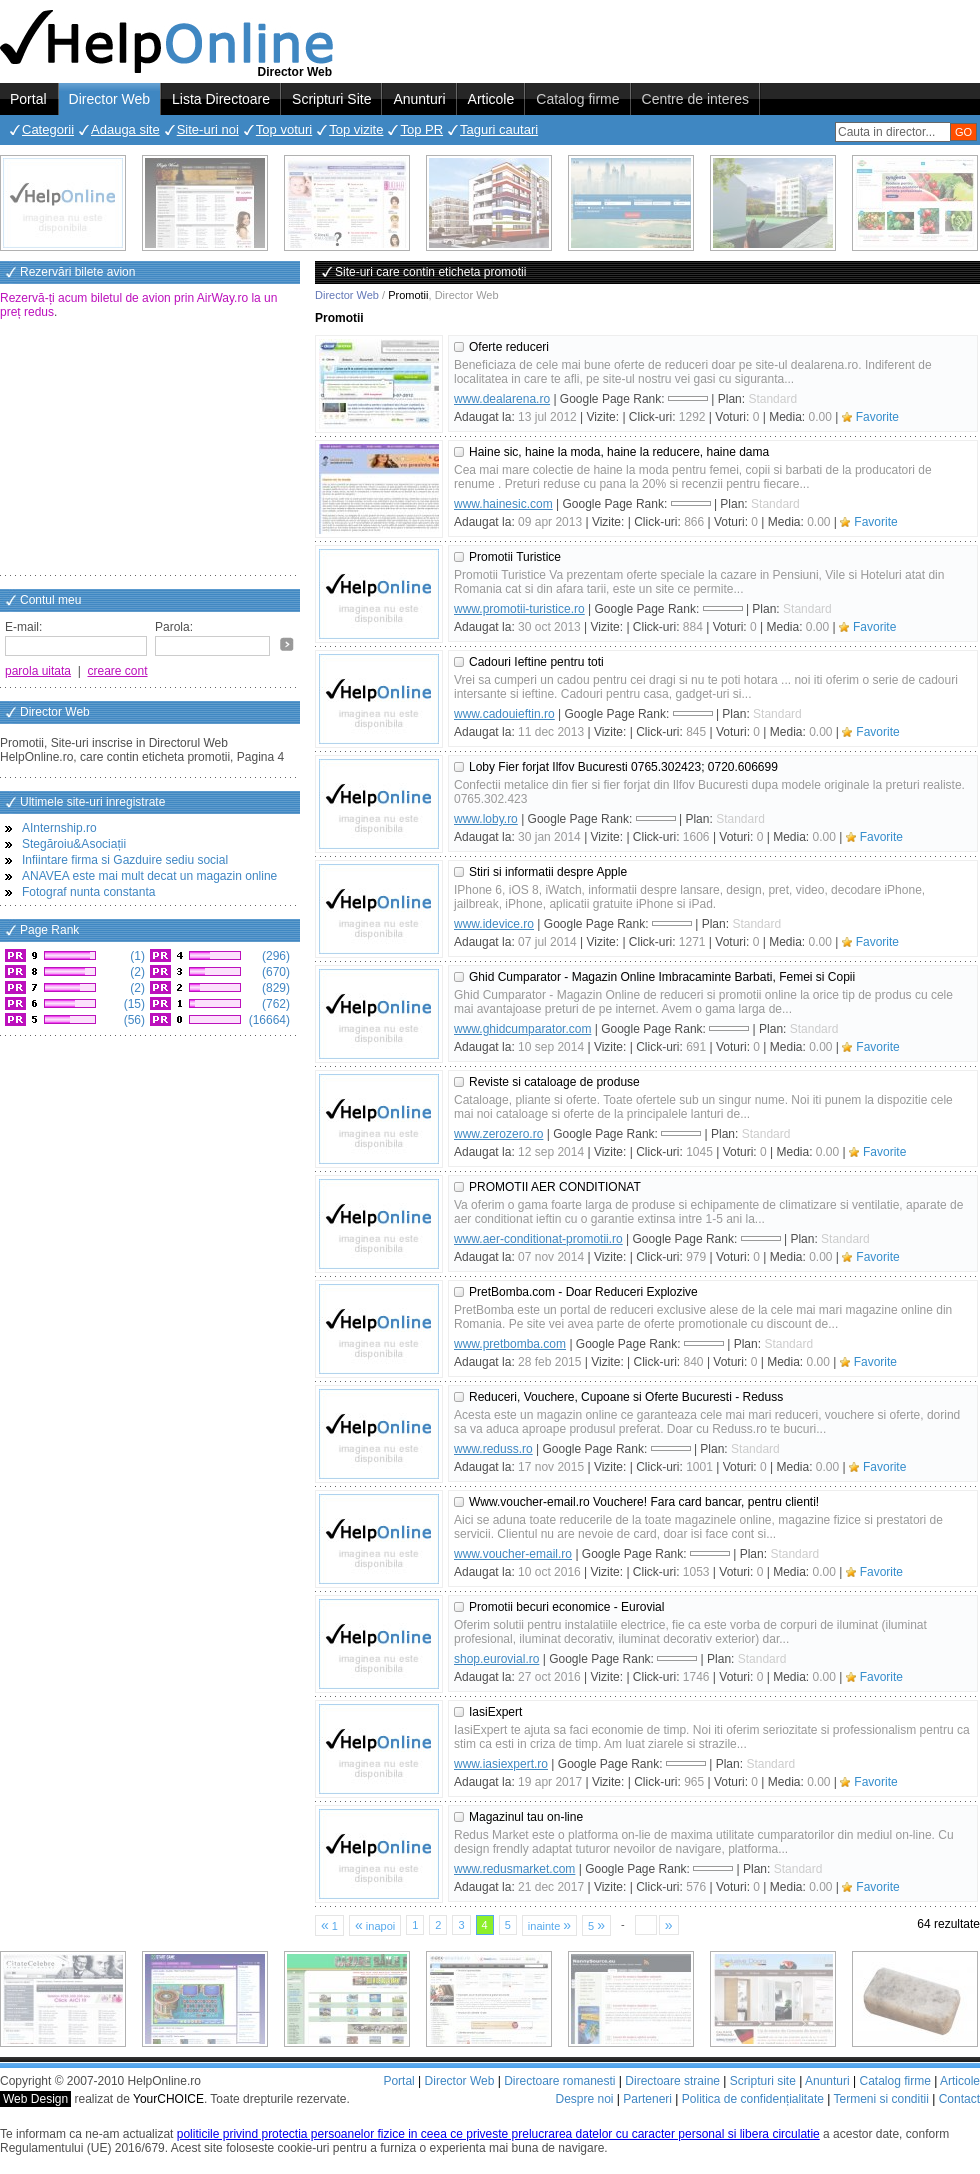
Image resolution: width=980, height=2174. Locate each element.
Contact (959, 2099)
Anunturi (419, 99)
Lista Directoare (221, 99)
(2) (136, 972)
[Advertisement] (150, 449)
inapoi (375, 1925)
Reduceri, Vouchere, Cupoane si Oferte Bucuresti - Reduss (626, 1397)
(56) (132, 1020)
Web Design (35, 2099)
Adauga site (125, 129)
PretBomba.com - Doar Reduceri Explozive (583, 1292)
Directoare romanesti (559, 2081)
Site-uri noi (208, 129)
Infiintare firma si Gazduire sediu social (125, 860)
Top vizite (356, 129)
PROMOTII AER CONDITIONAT (555, 1187)
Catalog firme (577, 99)
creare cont (118, 671)
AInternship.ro (59, 828)
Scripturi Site (331, 99)
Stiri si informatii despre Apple (548, 872)
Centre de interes (695, 99)
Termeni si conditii (880, 2099)
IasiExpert (495, 1712)
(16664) (267, 1020)
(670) (274, 972)
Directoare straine (672, 2081)
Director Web (109, 99)
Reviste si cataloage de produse (554, 1082)
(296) (274, 956)
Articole (491, 99)
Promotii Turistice (515, 557)
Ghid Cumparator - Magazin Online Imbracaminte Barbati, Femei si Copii (662, 977)
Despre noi (584, 2099)
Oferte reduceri (509, 347)
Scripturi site (763, 2081)
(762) (274, 1004)
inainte (549, 1925)
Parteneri (647, 2099)
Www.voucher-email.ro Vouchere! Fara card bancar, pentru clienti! (644, 1502)
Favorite (877, 417)
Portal (28, 99)
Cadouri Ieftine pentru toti (536, 662)
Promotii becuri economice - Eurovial (566, 1607)
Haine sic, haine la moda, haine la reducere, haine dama (619, 452)
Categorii (48, 129)
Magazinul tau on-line (526, 1817)
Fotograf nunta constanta (88, 892)
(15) (132, 1004)
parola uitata (38, 671)
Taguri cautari (499, 129)
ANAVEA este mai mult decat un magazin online (149, 876)
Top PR (421, 129)
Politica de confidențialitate (753, 2099)
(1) (136, 956)
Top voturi (284, 129)
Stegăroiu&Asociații (74, 844)
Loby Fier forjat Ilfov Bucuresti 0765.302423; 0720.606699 (623, 767)
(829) (274, 988)
